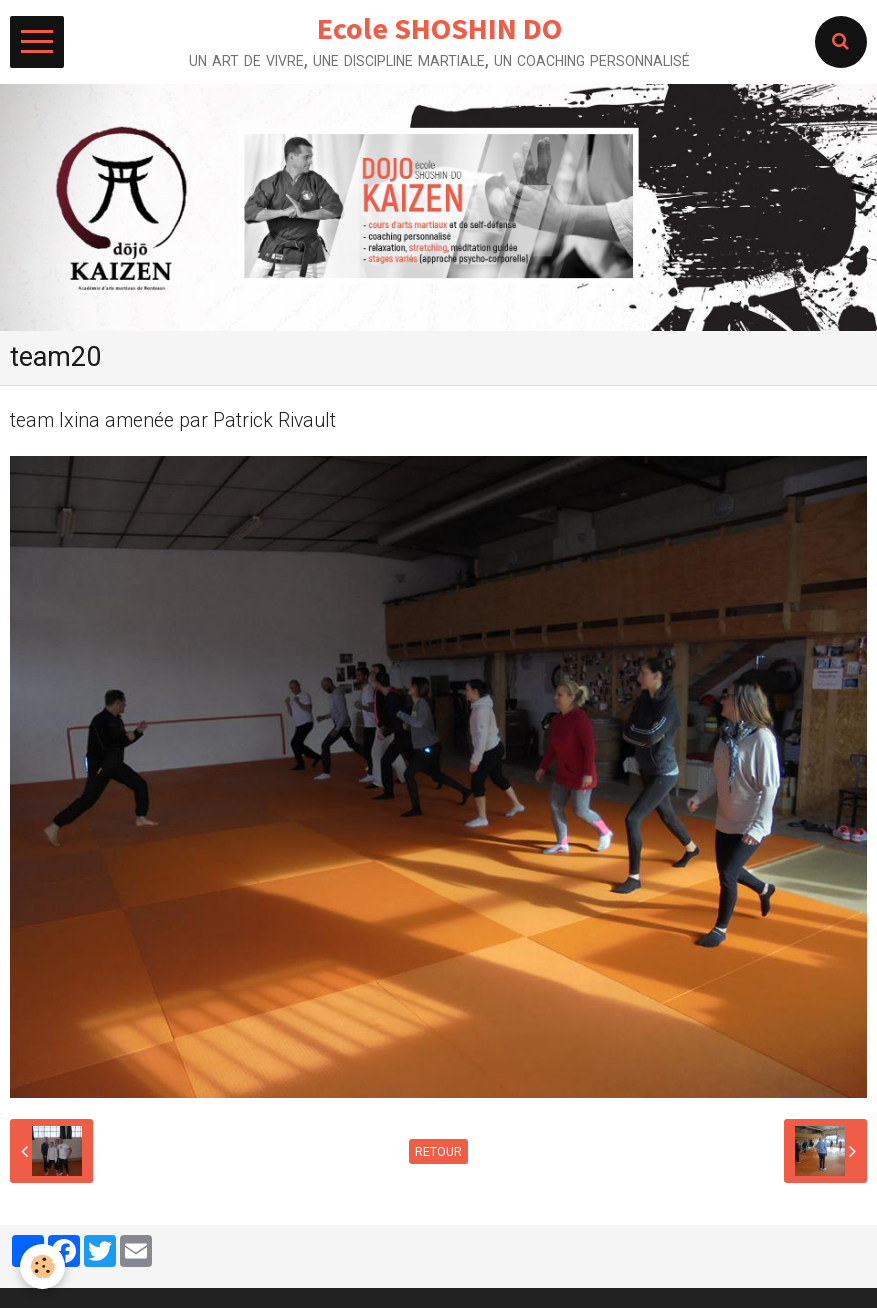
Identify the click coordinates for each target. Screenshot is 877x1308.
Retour (438, 1151)
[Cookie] (42, 1266)
